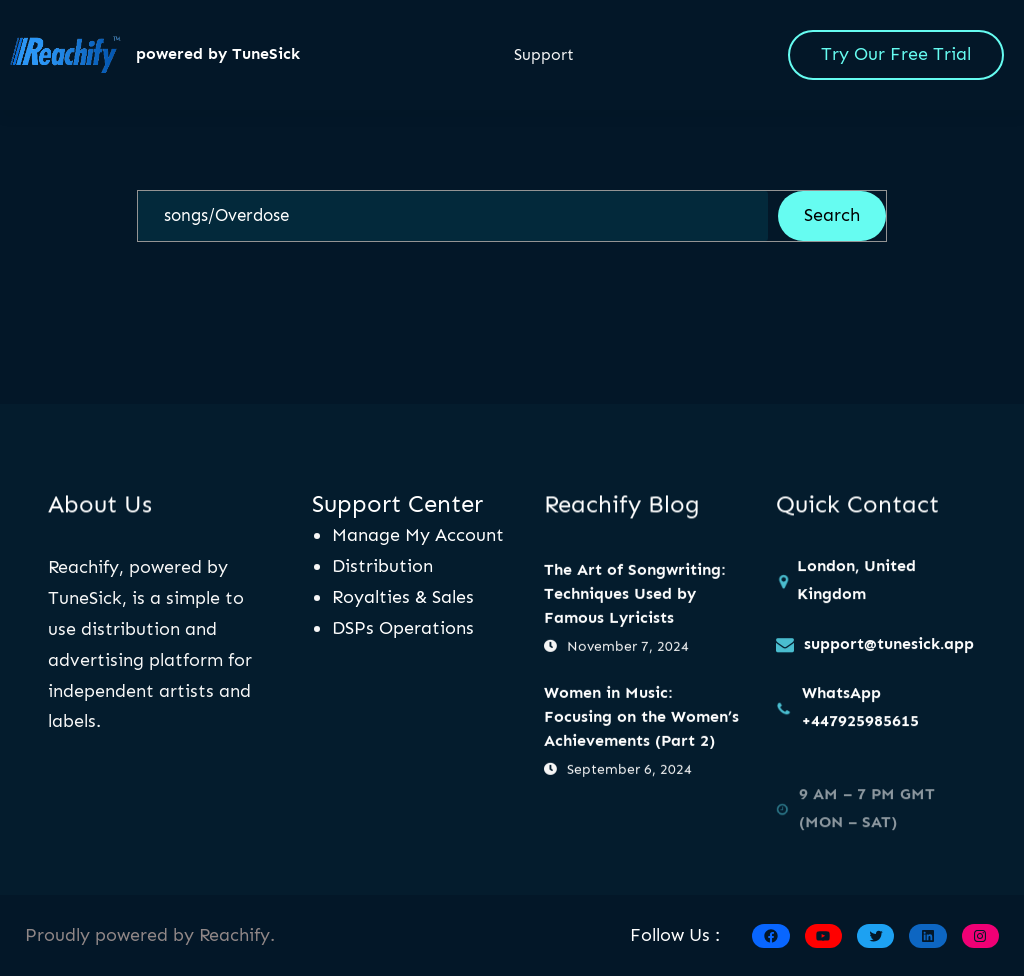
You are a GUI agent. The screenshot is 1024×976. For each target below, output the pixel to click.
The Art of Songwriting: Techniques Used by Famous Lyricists (635, 595)
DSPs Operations (403, 628)
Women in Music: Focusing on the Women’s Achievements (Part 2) (641, 717)
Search (832, 215)
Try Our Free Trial (896, 54)
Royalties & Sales (403, 597)
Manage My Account (418, 535)
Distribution (382, 566)
